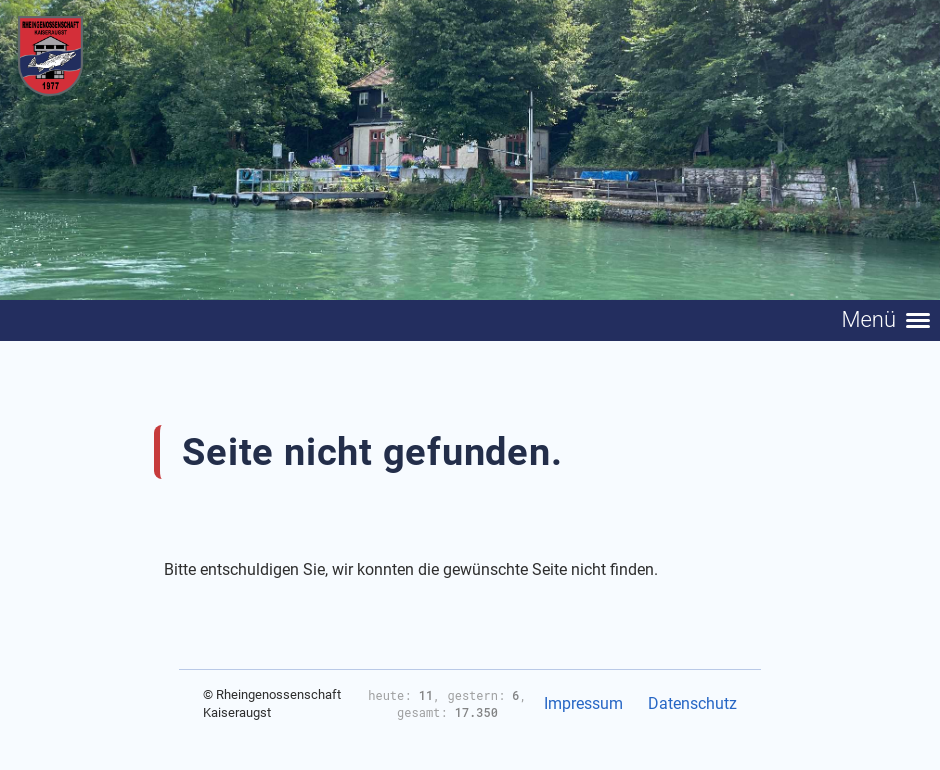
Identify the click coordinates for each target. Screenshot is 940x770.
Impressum (583, 703)
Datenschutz (692, 703)
